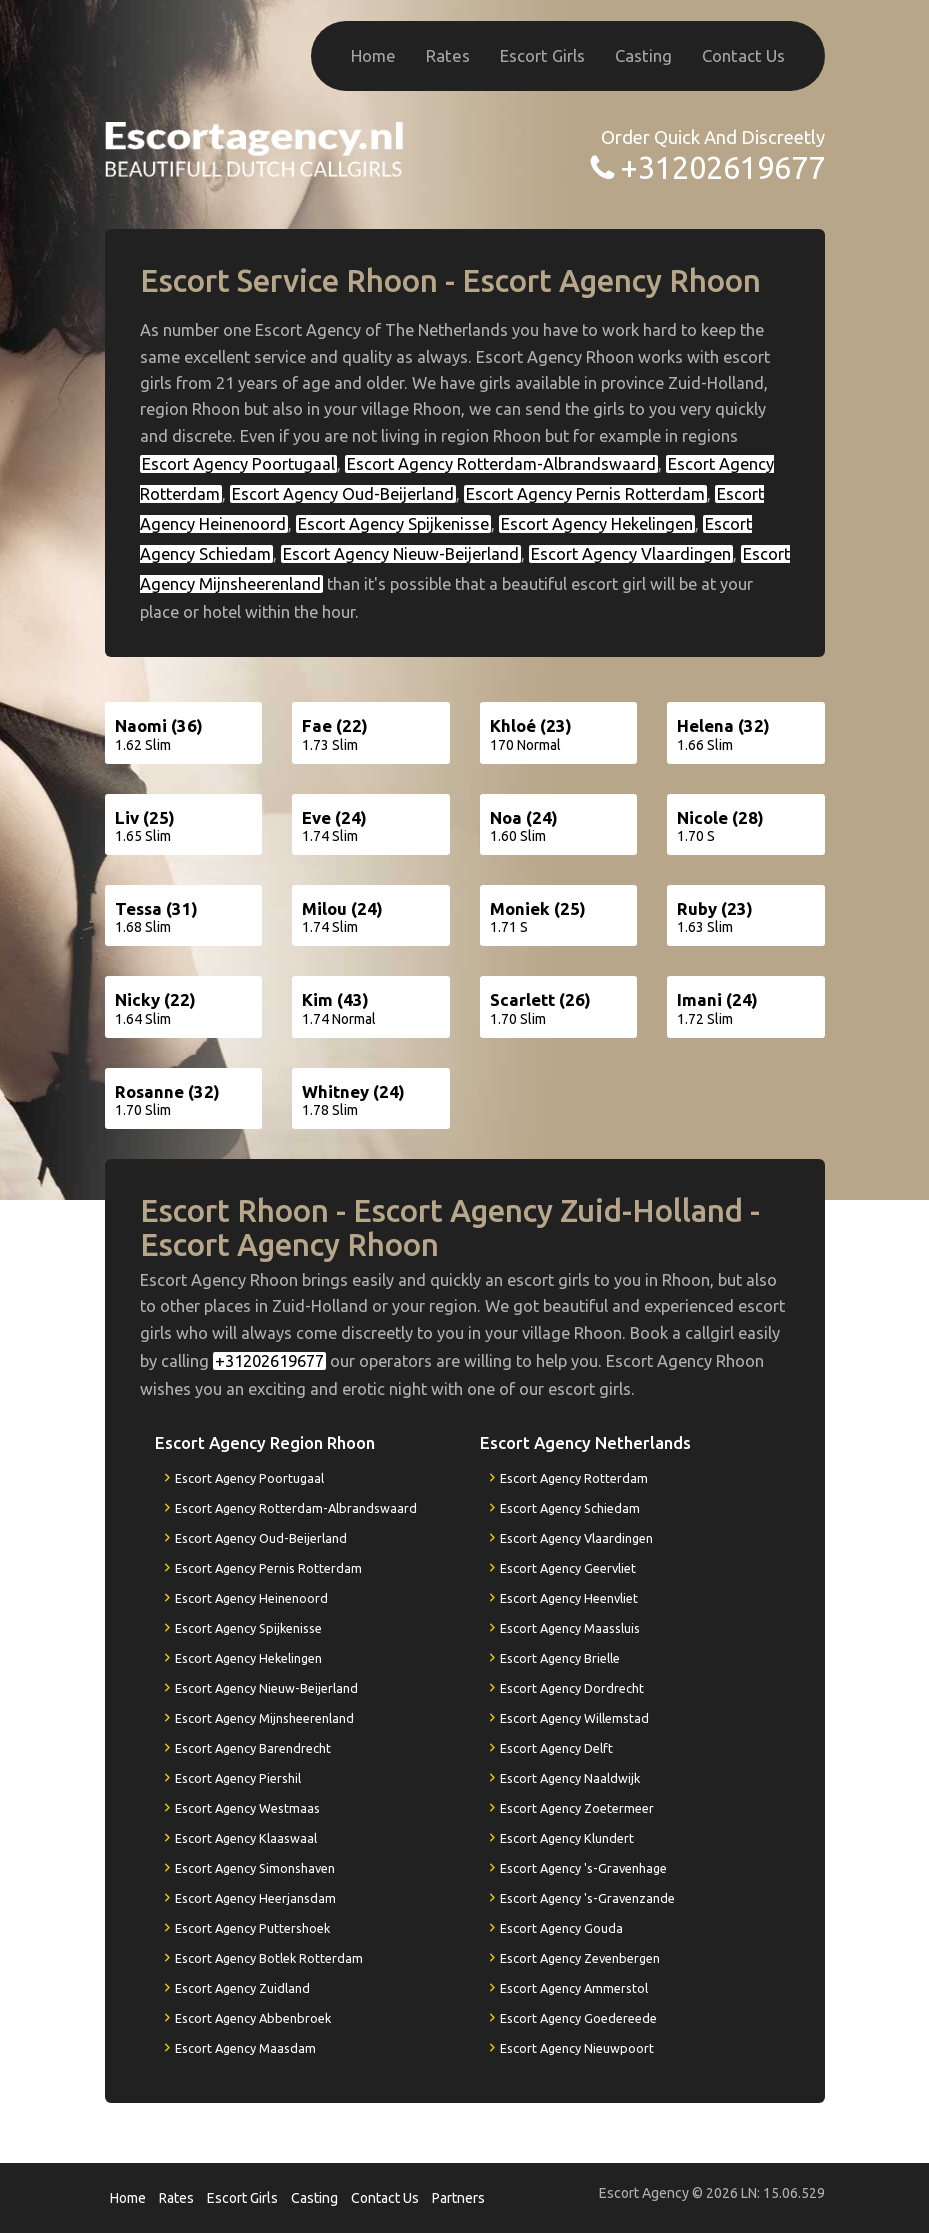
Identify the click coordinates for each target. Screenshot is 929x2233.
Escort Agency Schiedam (570, 1508)
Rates (448, 55)
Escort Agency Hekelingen (597, 524)
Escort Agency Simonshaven (255, 1868)
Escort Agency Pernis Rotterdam (585, 494)
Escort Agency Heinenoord (251, 1598)
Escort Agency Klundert (567, 1838)
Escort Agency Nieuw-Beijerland (401, 554)
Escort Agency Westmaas (247, 1808)
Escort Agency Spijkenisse (393, 524)
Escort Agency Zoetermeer (577, 1808)
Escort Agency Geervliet (568, 1568)
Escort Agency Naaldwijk (570, 1778)
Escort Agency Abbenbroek (253, 2018)
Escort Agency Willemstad (574, 1718)
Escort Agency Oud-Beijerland (343, 494)
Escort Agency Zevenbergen (580, 1958)
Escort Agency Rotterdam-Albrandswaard (501, 464)
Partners (458, 2198)
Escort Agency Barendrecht (253, 1748)
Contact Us (743, 55)
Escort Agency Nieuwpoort (577, 2048)
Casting (643, 55)
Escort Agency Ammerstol (574, 1988)
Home (373, 55)
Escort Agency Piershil (238, 1778)
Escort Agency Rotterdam (574, 1478)
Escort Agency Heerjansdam (255, 1898)
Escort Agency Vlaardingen (631, 554)
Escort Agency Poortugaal (238, 464)
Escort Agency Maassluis (570, 1628)
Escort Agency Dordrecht (572, 1688)
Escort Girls (542, 55)
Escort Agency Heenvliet (569, 1598)
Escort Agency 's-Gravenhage (583, 1868)
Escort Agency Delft (556, 1748)
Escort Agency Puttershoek (252, 1928)
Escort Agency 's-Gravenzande (587, 1898)
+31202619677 (722, 167)
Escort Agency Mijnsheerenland (264, 1718)
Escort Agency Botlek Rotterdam (269, 1958)
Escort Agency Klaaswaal (246, 1838)
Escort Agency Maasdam (245, 2048)
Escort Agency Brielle (560, 1658)
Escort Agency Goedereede (578, 2018)
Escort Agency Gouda (561, 1928)
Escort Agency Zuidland (242, 1988)
